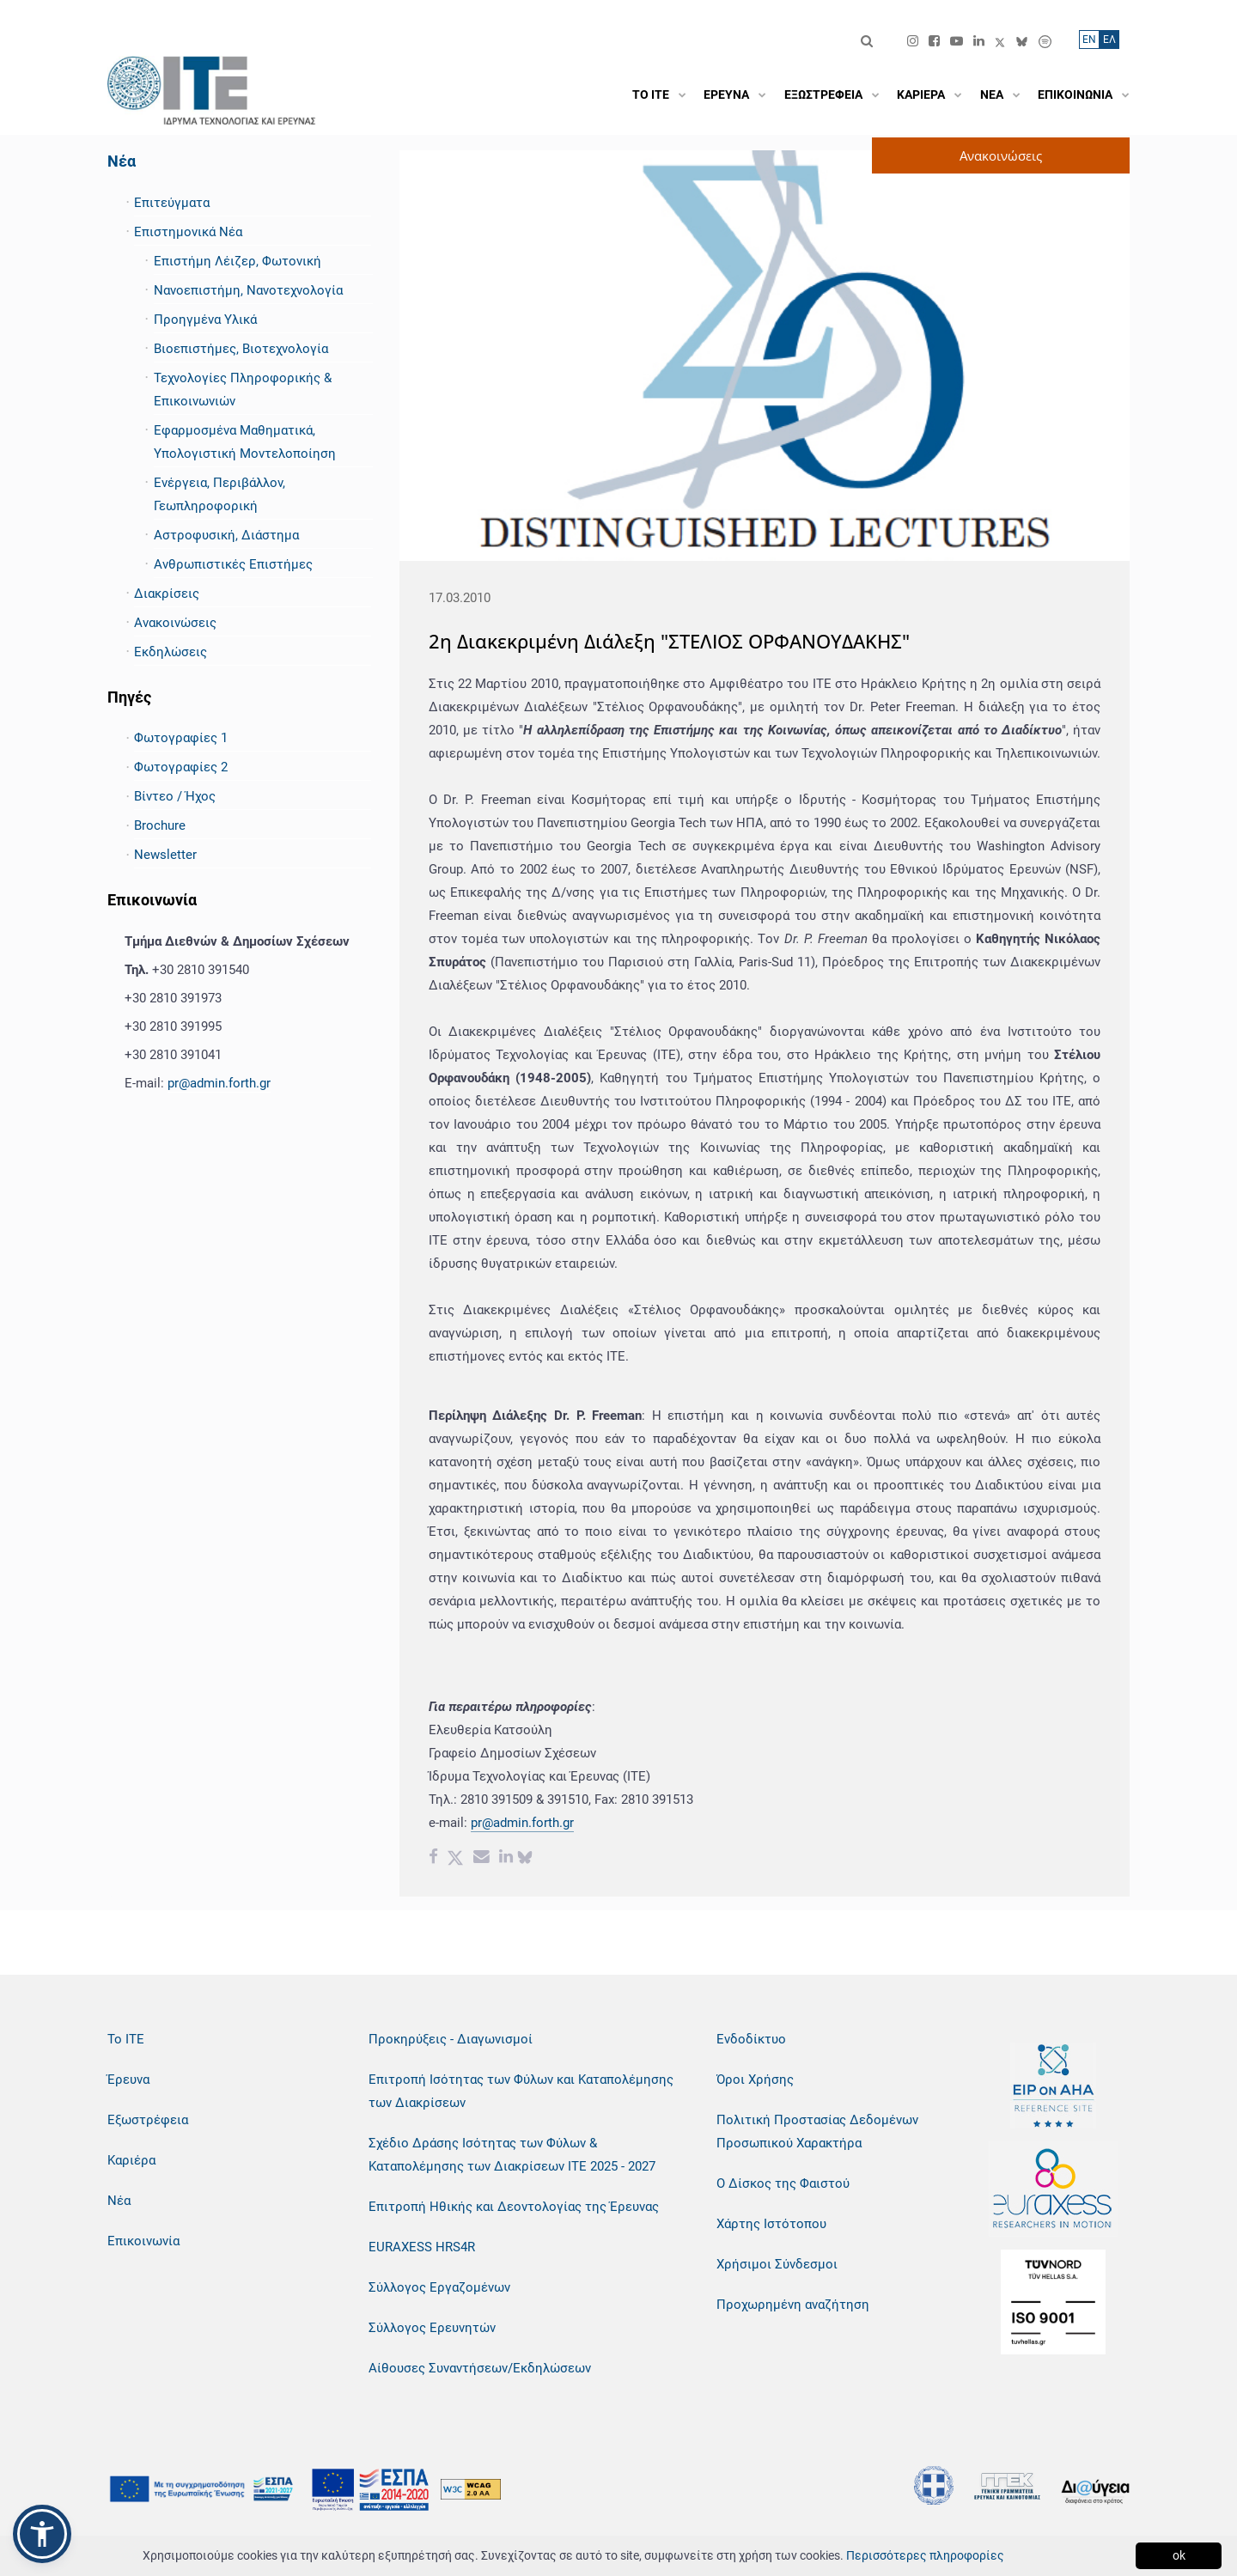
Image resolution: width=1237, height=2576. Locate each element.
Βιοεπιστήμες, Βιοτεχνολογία (241, 348)
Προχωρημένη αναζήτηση (792, 2304)
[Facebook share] (433, 1859)
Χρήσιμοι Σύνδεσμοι (777, 2264)
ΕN (1089, 39)
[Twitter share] (455, 1859)
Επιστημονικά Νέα (188, 232)
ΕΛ (1109, 39)
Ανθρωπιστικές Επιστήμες (233, 564)
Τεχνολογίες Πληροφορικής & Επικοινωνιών (243, 389)
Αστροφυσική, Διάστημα (226, 535)
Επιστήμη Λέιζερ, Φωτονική (237, 261)
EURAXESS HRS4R (422, 2247)
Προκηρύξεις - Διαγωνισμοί (451, 2039)
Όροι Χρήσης (755, 2079)
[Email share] (481, 1859)
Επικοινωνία (143, 2241)
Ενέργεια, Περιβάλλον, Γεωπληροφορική (219, 494)
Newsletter (165, 854)
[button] (42, 2534)
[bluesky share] (524, 1859)
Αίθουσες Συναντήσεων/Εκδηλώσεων (480, 2368)
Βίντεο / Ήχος (175, 796)
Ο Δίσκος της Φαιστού (783, 2183)
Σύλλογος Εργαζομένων (439, 2287)
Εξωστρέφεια (147, 2120)
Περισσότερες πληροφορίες (925, 2555)
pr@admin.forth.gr (219, 1083)
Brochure (160, 825)
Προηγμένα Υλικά (205, 319)
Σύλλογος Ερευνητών (432, 2327)
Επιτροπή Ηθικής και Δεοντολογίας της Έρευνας (514, 2206)
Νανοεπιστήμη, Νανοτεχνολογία (248, 290)
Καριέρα (131, 2160)
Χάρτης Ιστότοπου (771, 2224)
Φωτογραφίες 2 (181, 767)
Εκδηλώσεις (170, 652)
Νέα (121, 161)
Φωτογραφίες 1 (181, 738)
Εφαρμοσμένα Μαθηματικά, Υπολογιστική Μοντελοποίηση (245, 442)
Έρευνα (128, 2079)
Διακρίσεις (166, 593)
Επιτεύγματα (172, 202)
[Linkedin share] (506, 1859)
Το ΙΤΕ (125, 2039)
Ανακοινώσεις (175, 622)
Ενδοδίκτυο (751, 2039)
